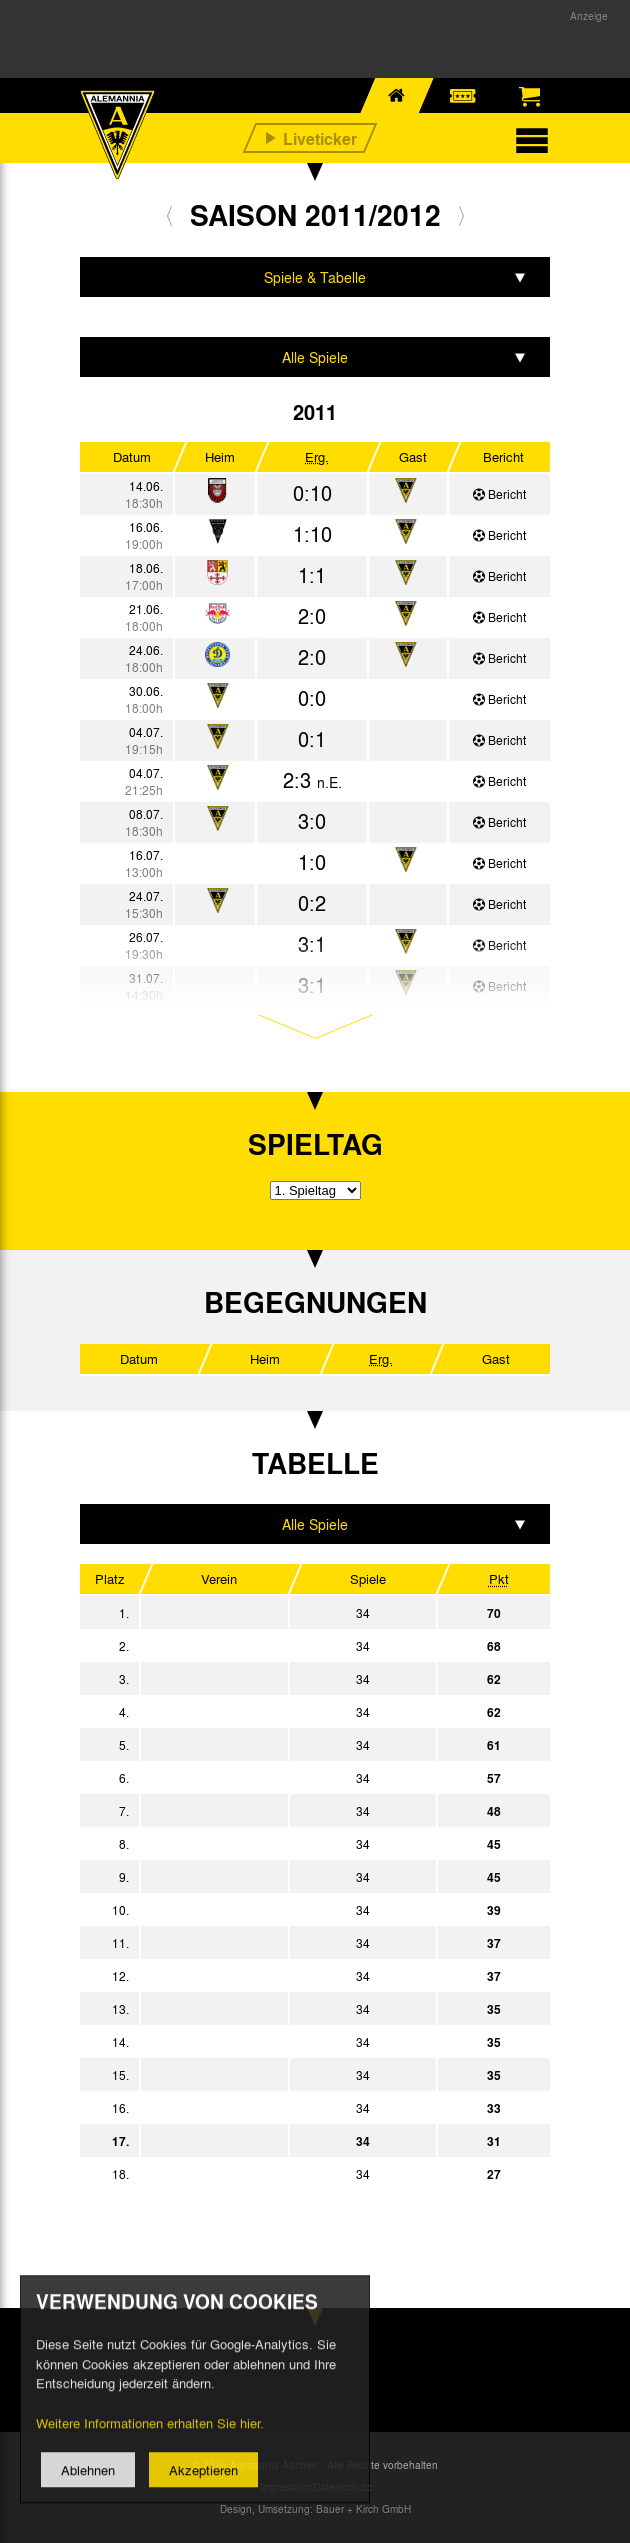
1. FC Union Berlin (286, 1811)
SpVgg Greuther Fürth (286, 1613)
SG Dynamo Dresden (286, 1877)
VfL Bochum (286, 1943)
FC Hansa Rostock (286, 2174)
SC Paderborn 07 (286, 1745)
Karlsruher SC (286, 2108)
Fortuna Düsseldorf (286, 1679)
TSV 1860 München (286, 1778)
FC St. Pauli (286, 1712)
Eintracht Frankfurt (286, 1646)
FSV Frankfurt (286, 2009)
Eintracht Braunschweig (286, 1844)
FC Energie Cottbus (286, 2042)
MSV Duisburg (286, 1910)
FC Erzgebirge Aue (286, 2075)
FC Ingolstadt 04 (286, 1976)
